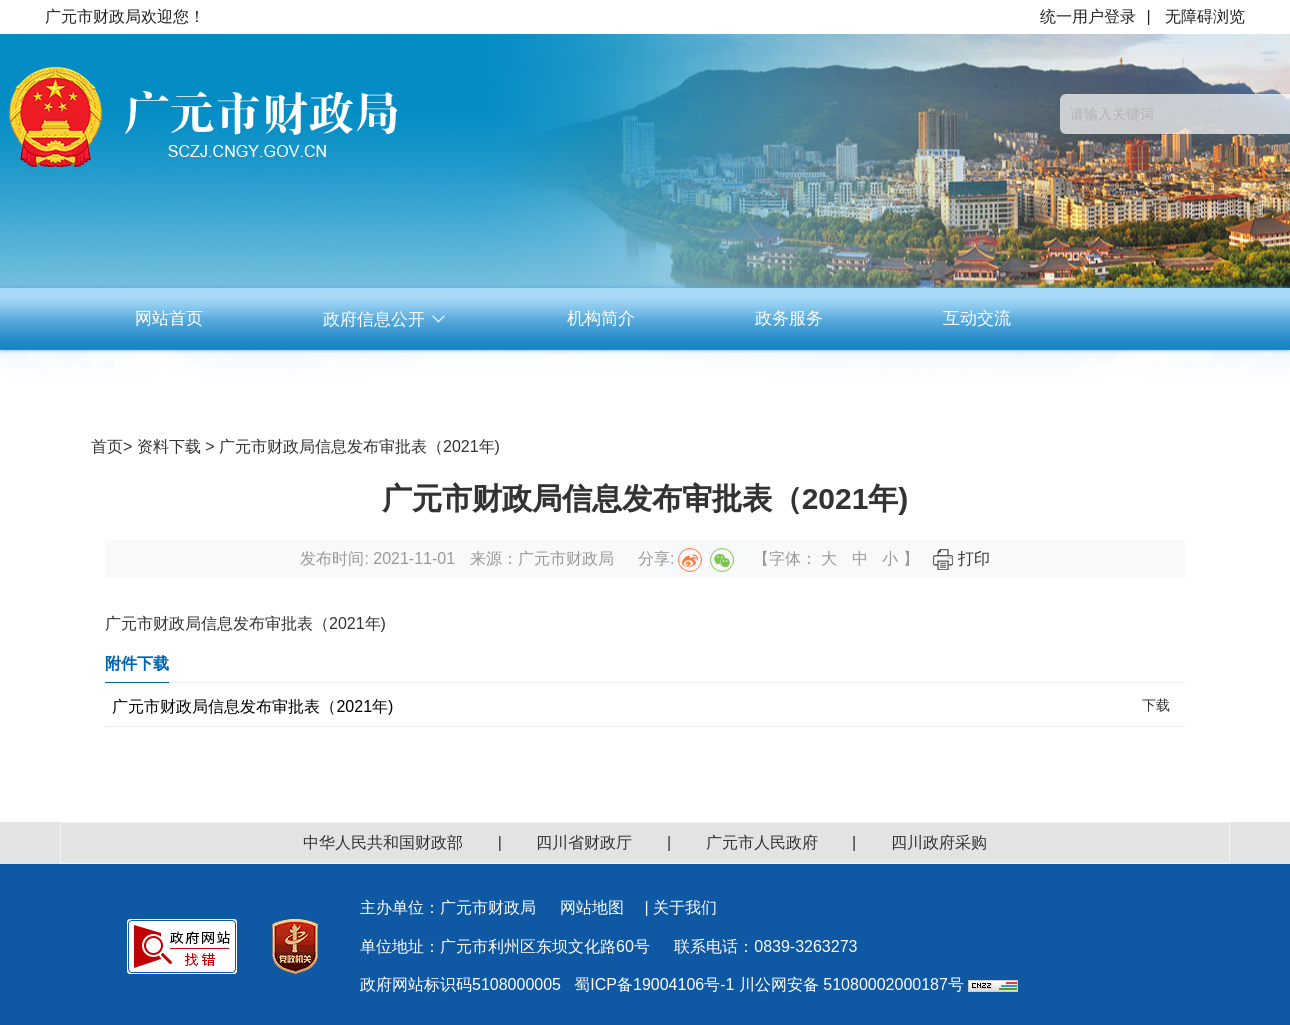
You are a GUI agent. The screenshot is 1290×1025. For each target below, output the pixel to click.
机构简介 (601, 318)
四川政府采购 (939, 842)
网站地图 (592, 907)
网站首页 (169, 318)
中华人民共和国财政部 (383, 842)
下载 (1156, 705)
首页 (107, 446)
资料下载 (601, 380)
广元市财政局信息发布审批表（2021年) (252, 706)
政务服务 (789, 318)
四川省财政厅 (584, 842)
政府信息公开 (385, 319)
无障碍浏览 (1205, 16)
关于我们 (685, 907)
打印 (961, 558)
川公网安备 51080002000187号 (851, 984)
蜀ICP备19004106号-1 (654, 984)
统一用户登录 (1088, 16)
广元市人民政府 (762, 842)
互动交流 (977, 318)
